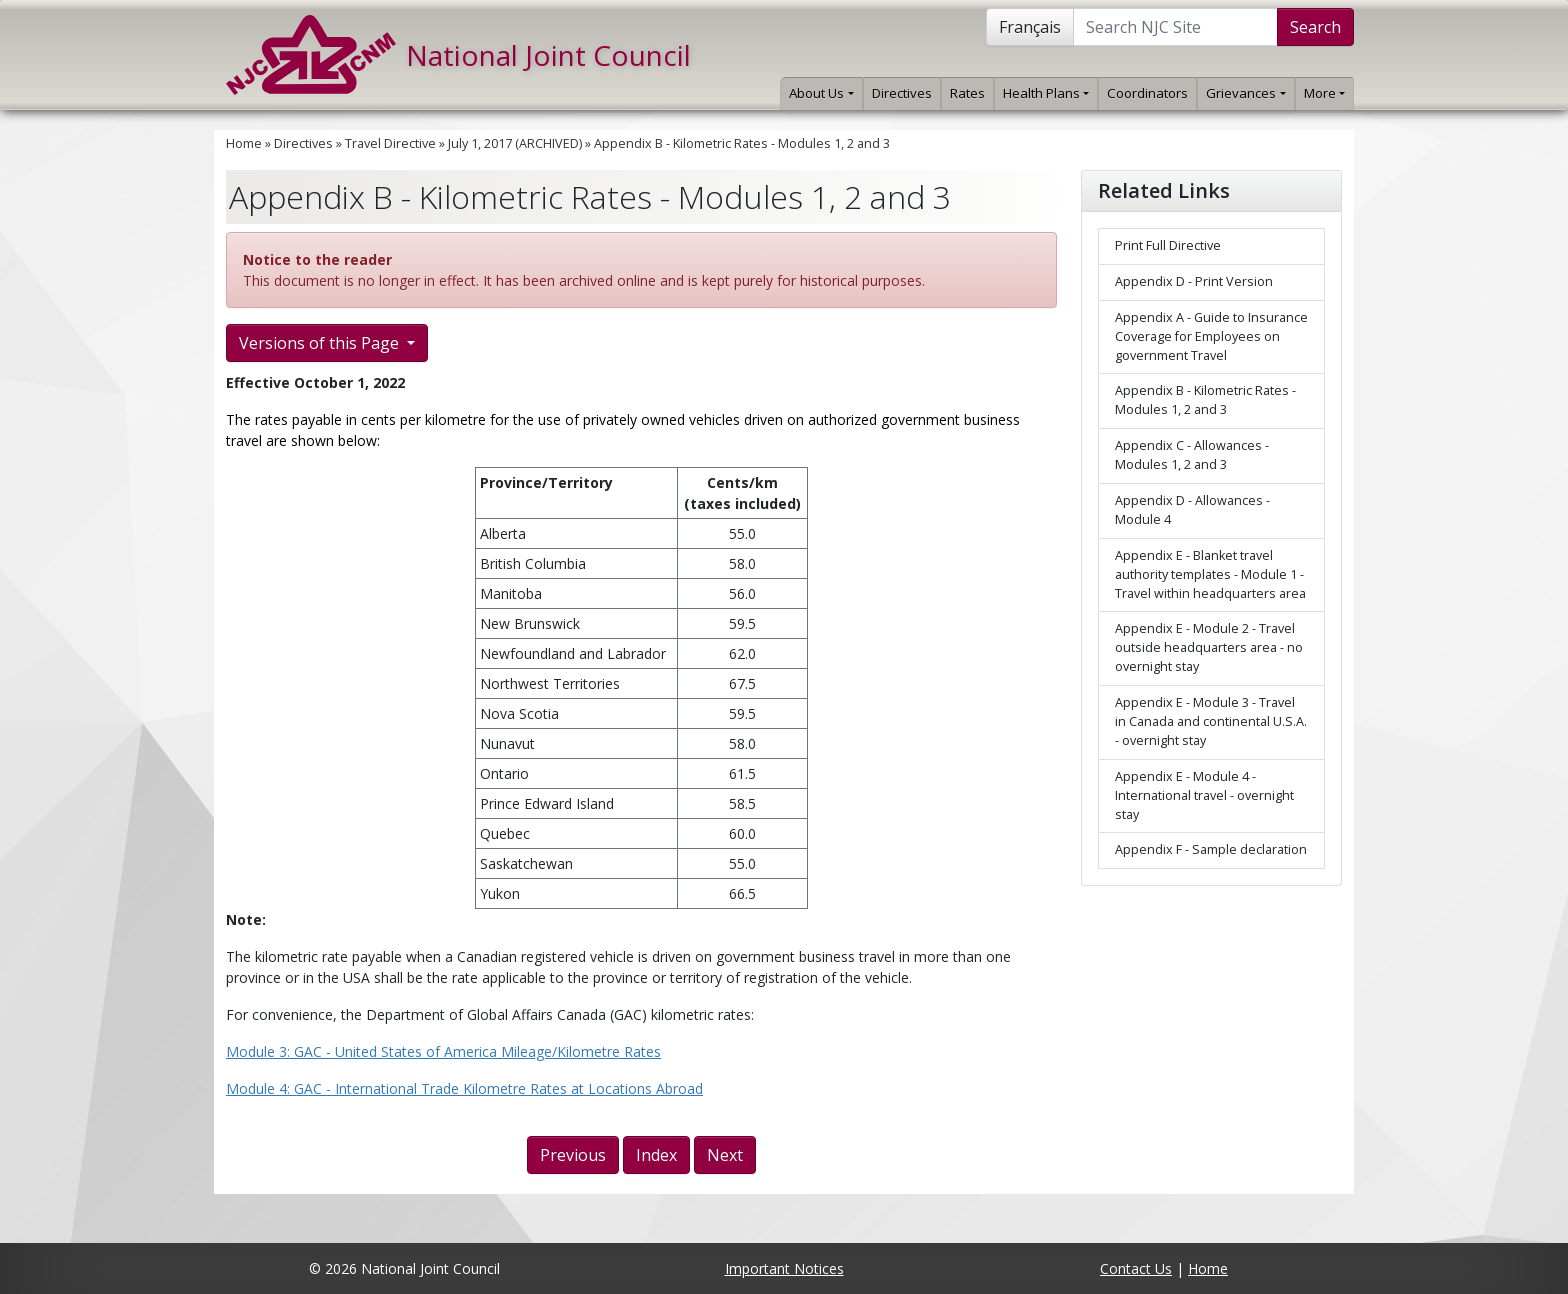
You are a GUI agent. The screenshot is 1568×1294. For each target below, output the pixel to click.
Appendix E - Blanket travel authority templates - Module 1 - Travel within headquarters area (1210, 574)
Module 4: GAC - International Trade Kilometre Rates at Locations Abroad (464, 1088)
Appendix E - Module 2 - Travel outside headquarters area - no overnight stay (1209, 647)
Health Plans (1046, 93)
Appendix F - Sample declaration (1211, 849)
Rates (967, 93)
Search (1315, 27)
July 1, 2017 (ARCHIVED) (515, 143)
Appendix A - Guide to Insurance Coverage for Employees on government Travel (1211, 336)
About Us (821, 93)
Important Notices (784, 1268)
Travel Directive (390, 143)
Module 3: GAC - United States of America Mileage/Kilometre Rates (443, 1051)
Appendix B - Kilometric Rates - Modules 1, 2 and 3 (742, 143)
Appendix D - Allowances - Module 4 (1192, 510)
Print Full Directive (1168, 245)
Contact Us (1136, 1268)
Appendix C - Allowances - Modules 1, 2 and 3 (1192, 455)
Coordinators (1147, 93)
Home (244, 143)
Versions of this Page (321, 343)
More (1324, 93)
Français (1030, 27)
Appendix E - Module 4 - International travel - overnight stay (1204, 795)
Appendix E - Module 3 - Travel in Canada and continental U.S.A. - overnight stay (1211, 721)
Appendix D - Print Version (1194, 281)
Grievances (1245, 93)
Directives (902, 93)
